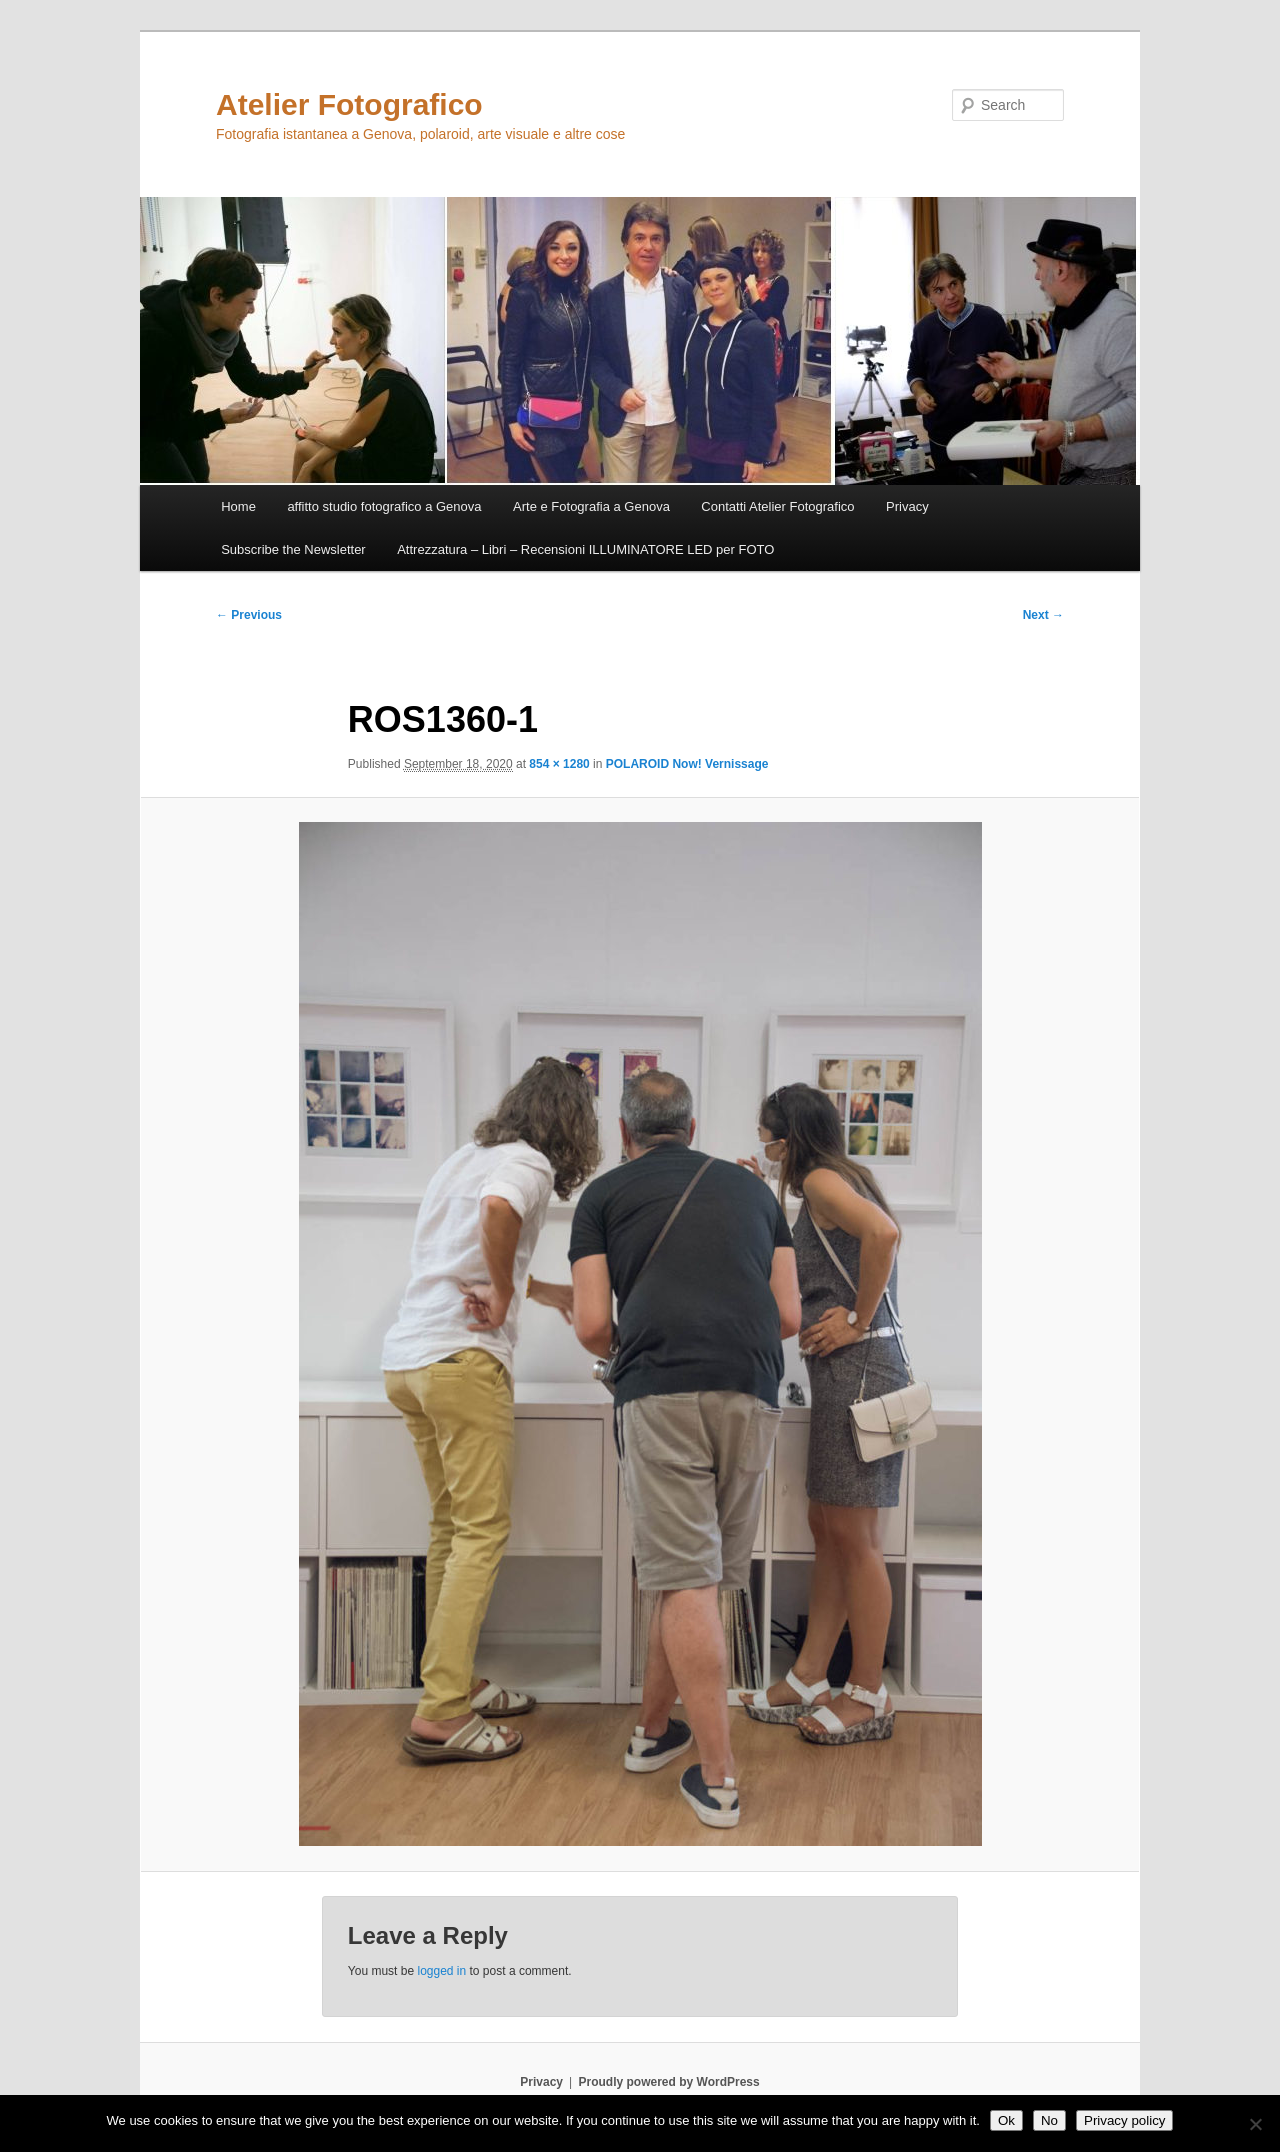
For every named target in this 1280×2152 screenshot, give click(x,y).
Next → (1043, 615)
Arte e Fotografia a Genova (591, 506)
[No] (1255, 2124)
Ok (1006, 2120)
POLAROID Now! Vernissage (687, 764)
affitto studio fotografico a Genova (384, 506)
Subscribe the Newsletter (293, 549)
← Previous (249, 615)
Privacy (907, 506)
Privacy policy (1124, 2120)
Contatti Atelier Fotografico (777, 506)
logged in (441, 1971)
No (1049, 2120)
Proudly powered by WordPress (669, 2082)
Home (238, 506)
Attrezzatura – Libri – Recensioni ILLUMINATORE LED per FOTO (585, 549)
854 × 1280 (559, 764)
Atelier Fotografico (349, 104)
